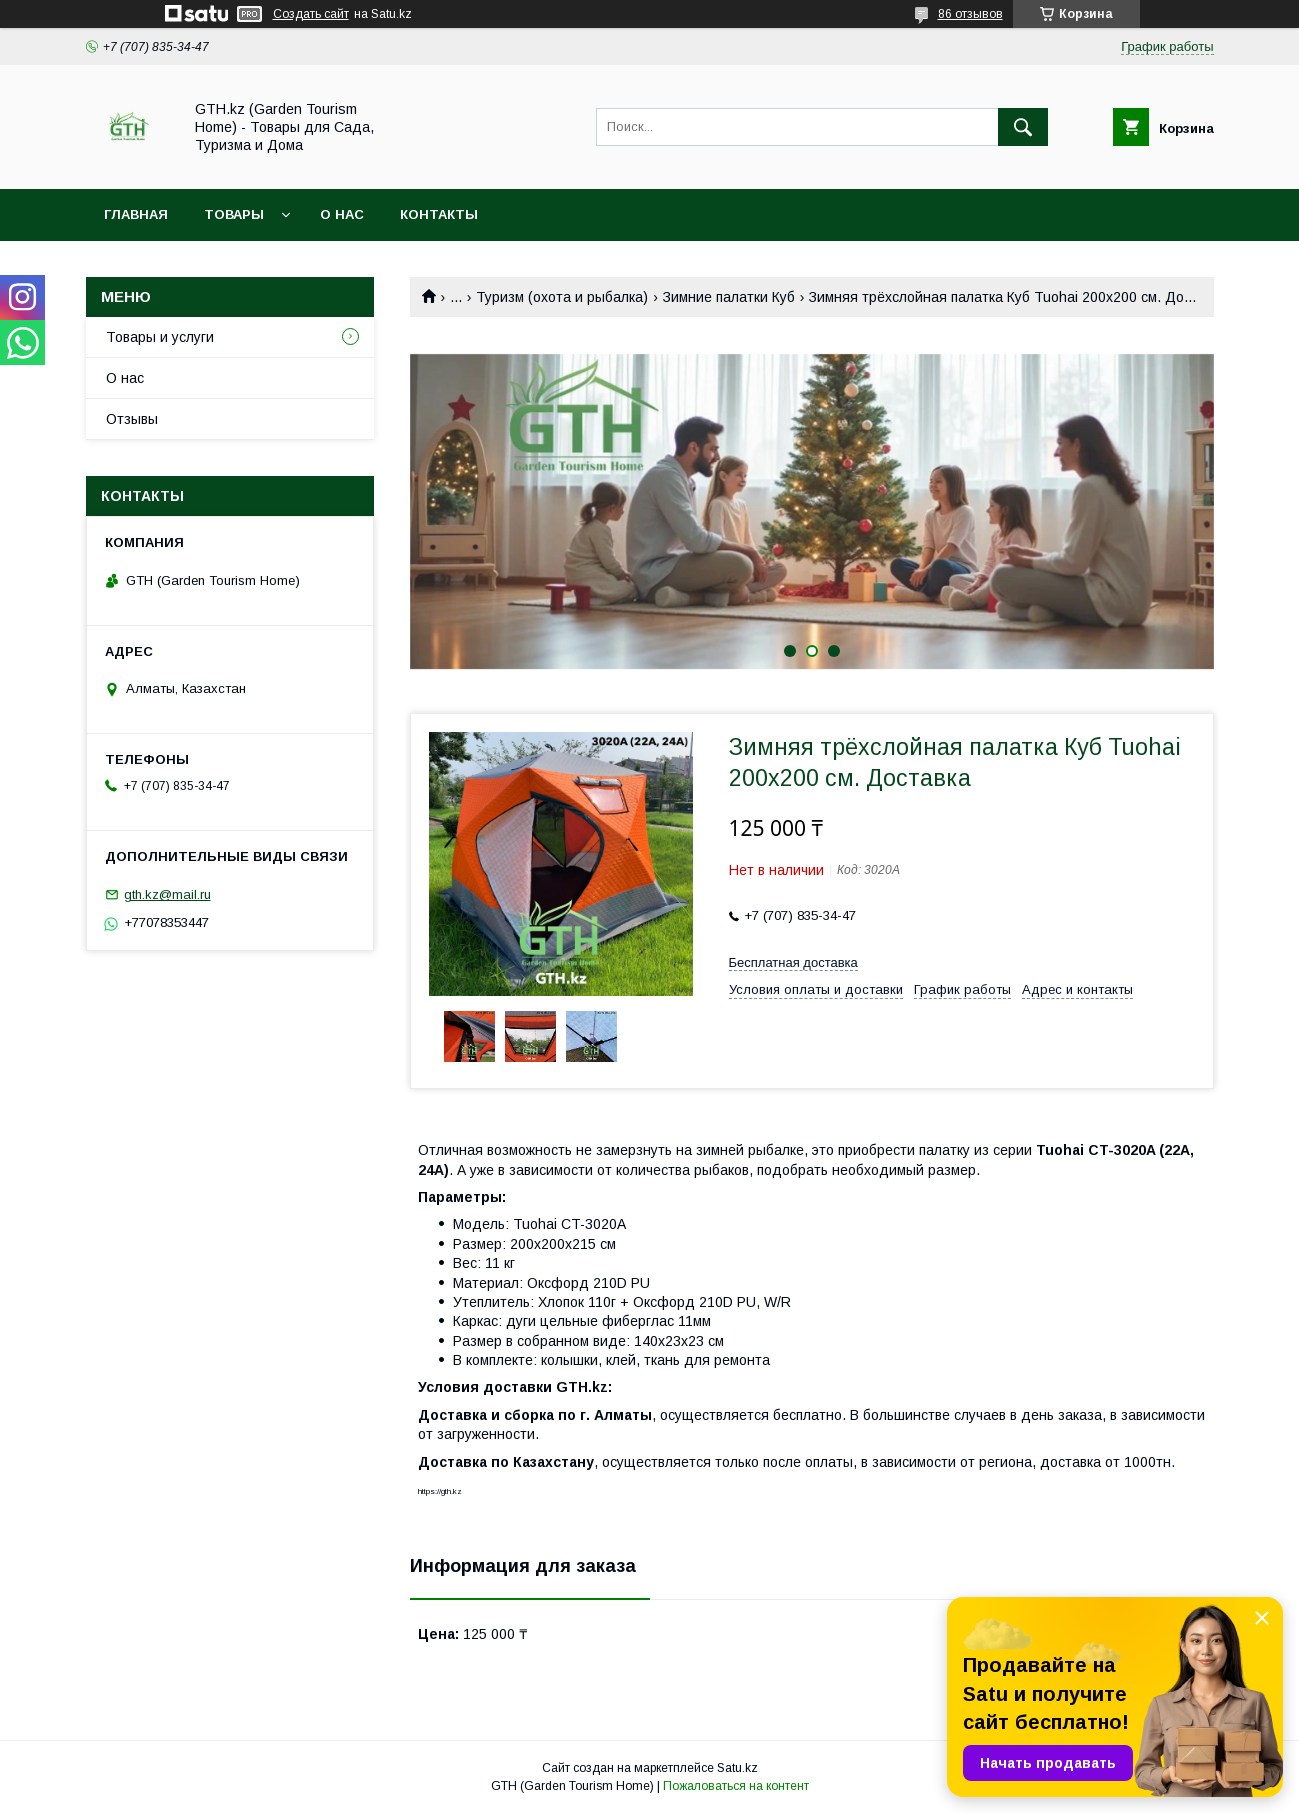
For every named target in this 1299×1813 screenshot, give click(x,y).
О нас (342, 214)
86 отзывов (970, 14)
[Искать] (1023, 127)
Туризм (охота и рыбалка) (562, 297)
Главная (136, 214)
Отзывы (132, 419)
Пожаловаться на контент (736, 1786)
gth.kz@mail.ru (167, 894)
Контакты (439, 214)
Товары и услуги (160, 337)
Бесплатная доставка (793, 962)
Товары (234, 214)
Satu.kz (737, 1768)
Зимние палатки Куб (729, 297)
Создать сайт (311, 14)
